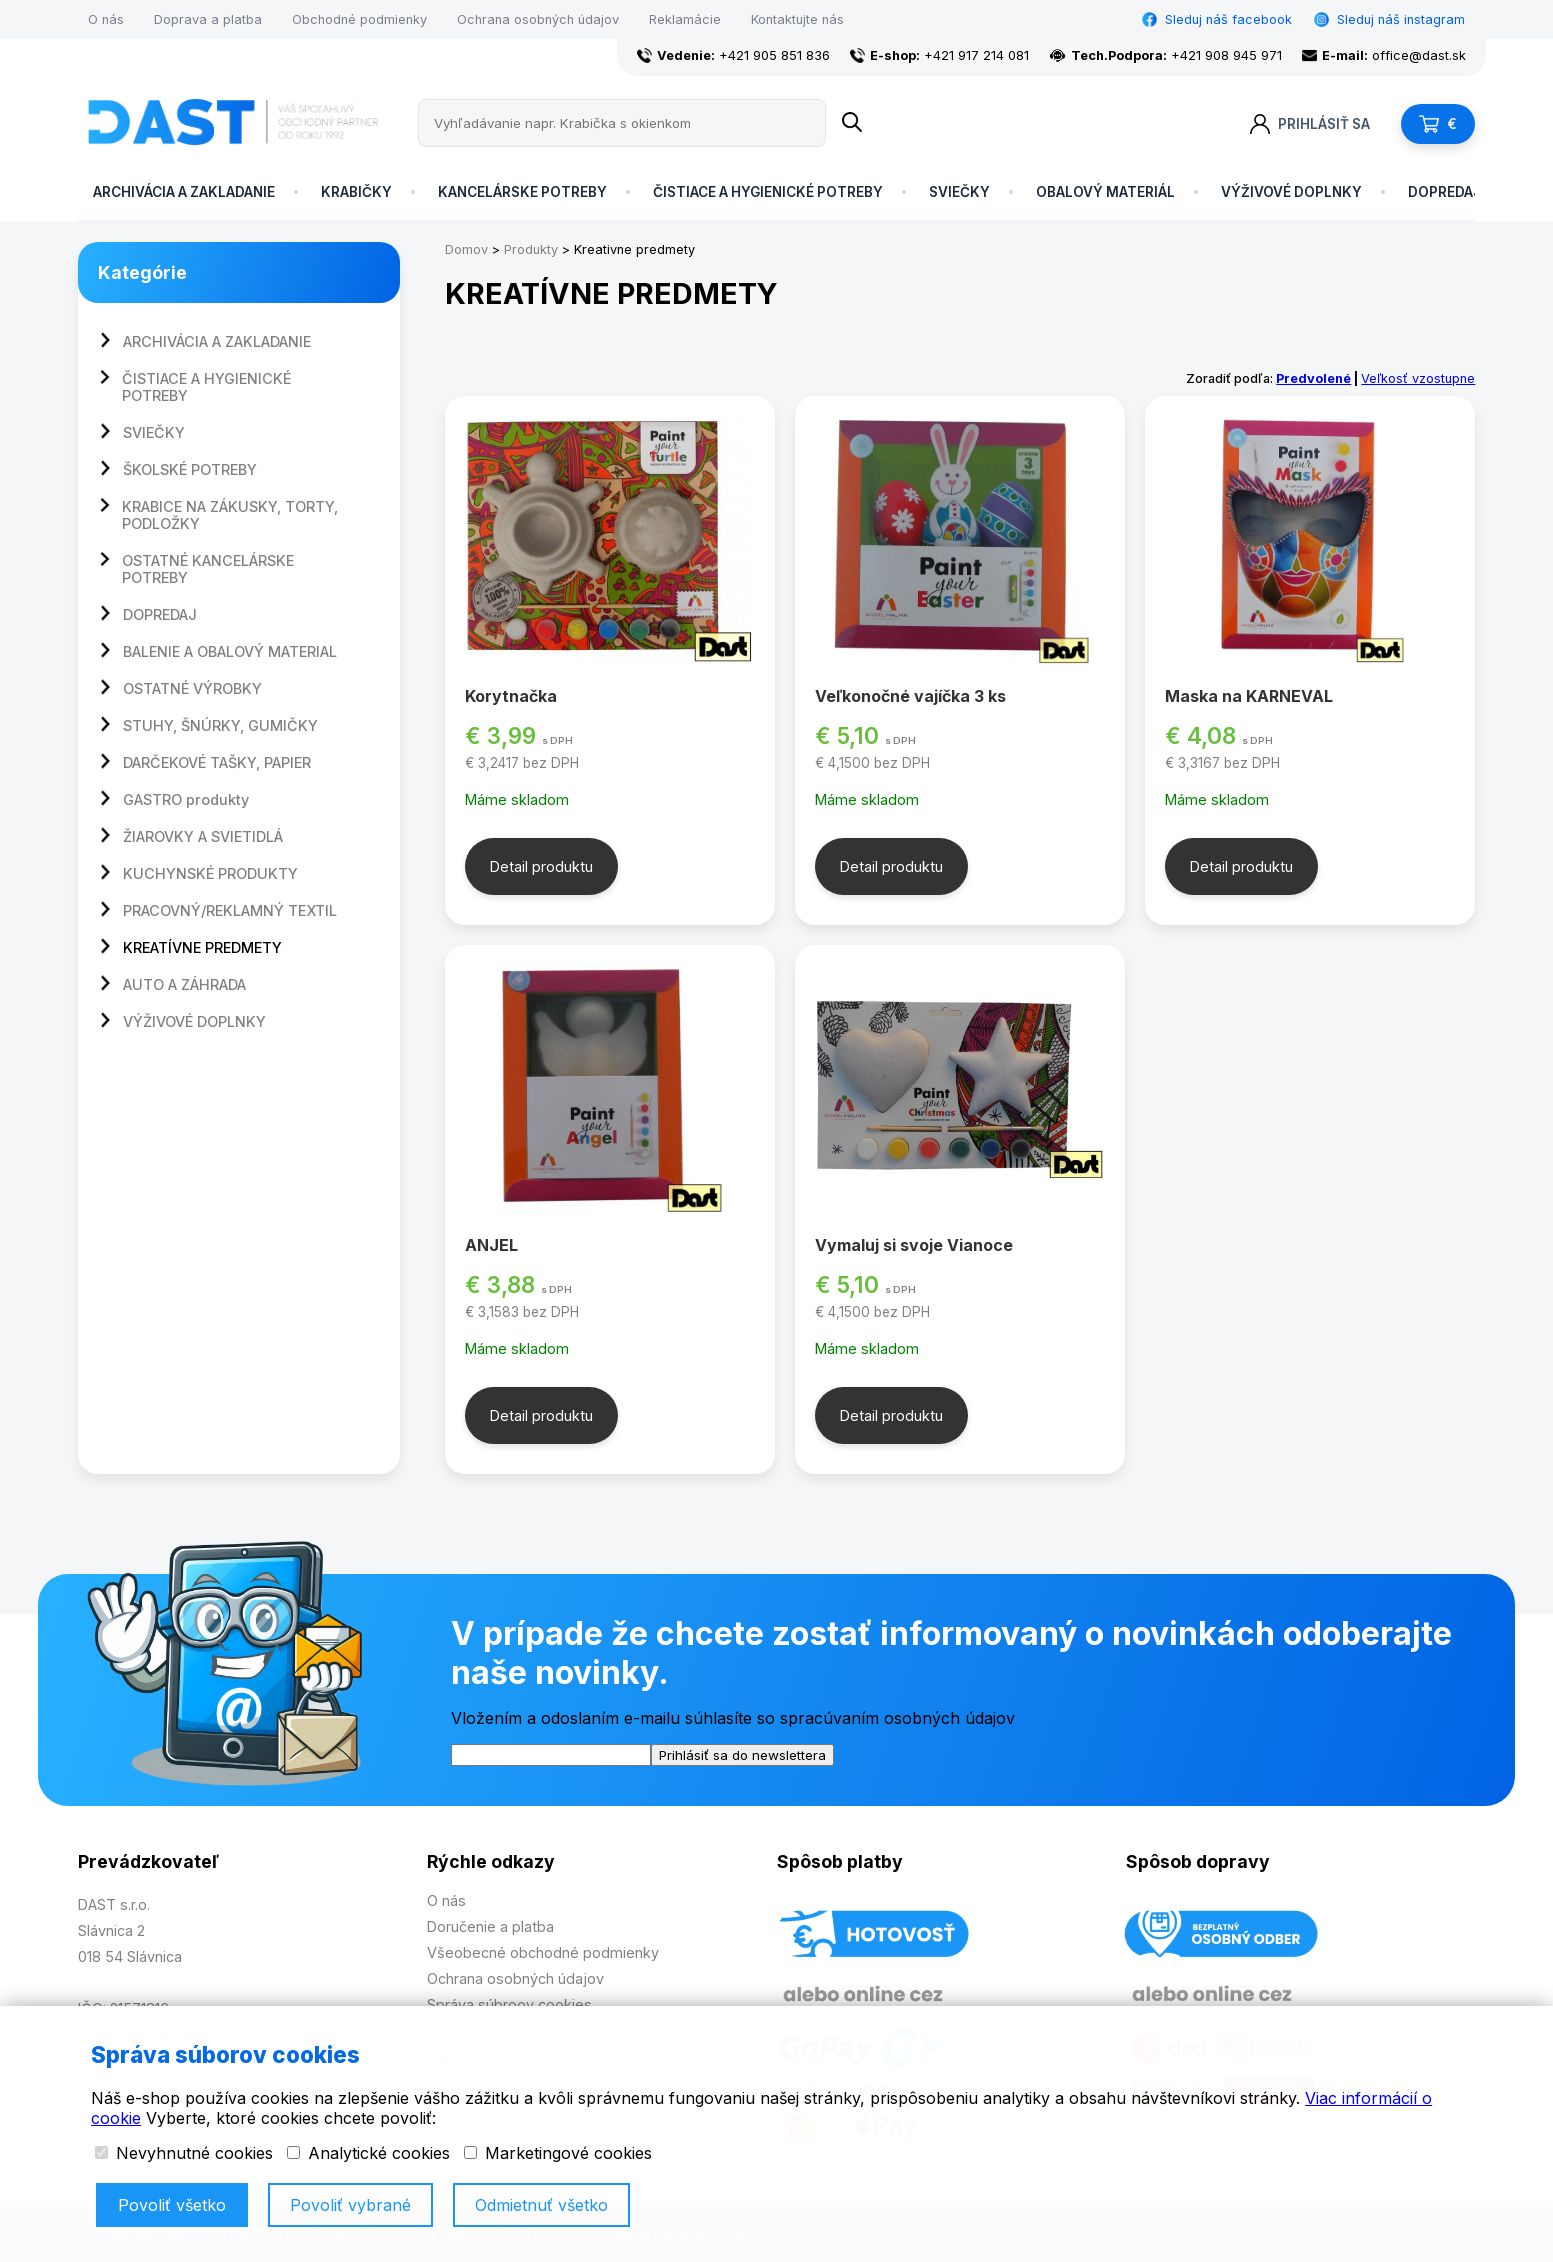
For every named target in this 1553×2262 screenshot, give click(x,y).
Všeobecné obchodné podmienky (543, 1952)
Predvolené (1313, 378)
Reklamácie (685, 19)
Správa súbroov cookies (509, 2004)
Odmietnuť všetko (541, 2205)
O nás (106, 19)
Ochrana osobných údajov (538, 19)
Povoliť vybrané (350, 2205)
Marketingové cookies (558, 2153)
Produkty (531, 249)
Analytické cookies (368, 2153)
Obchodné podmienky (359, 19)
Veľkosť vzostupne (1418, 378)
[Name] (852, 123)
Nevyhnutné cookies (184, 2153)
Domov (466, 249)
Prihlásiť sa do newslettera (742, 1755)
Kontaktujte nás (797, 19)
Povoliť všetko (172, 2205)
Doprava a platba (208, 19)
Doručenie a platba (490, 1926)
